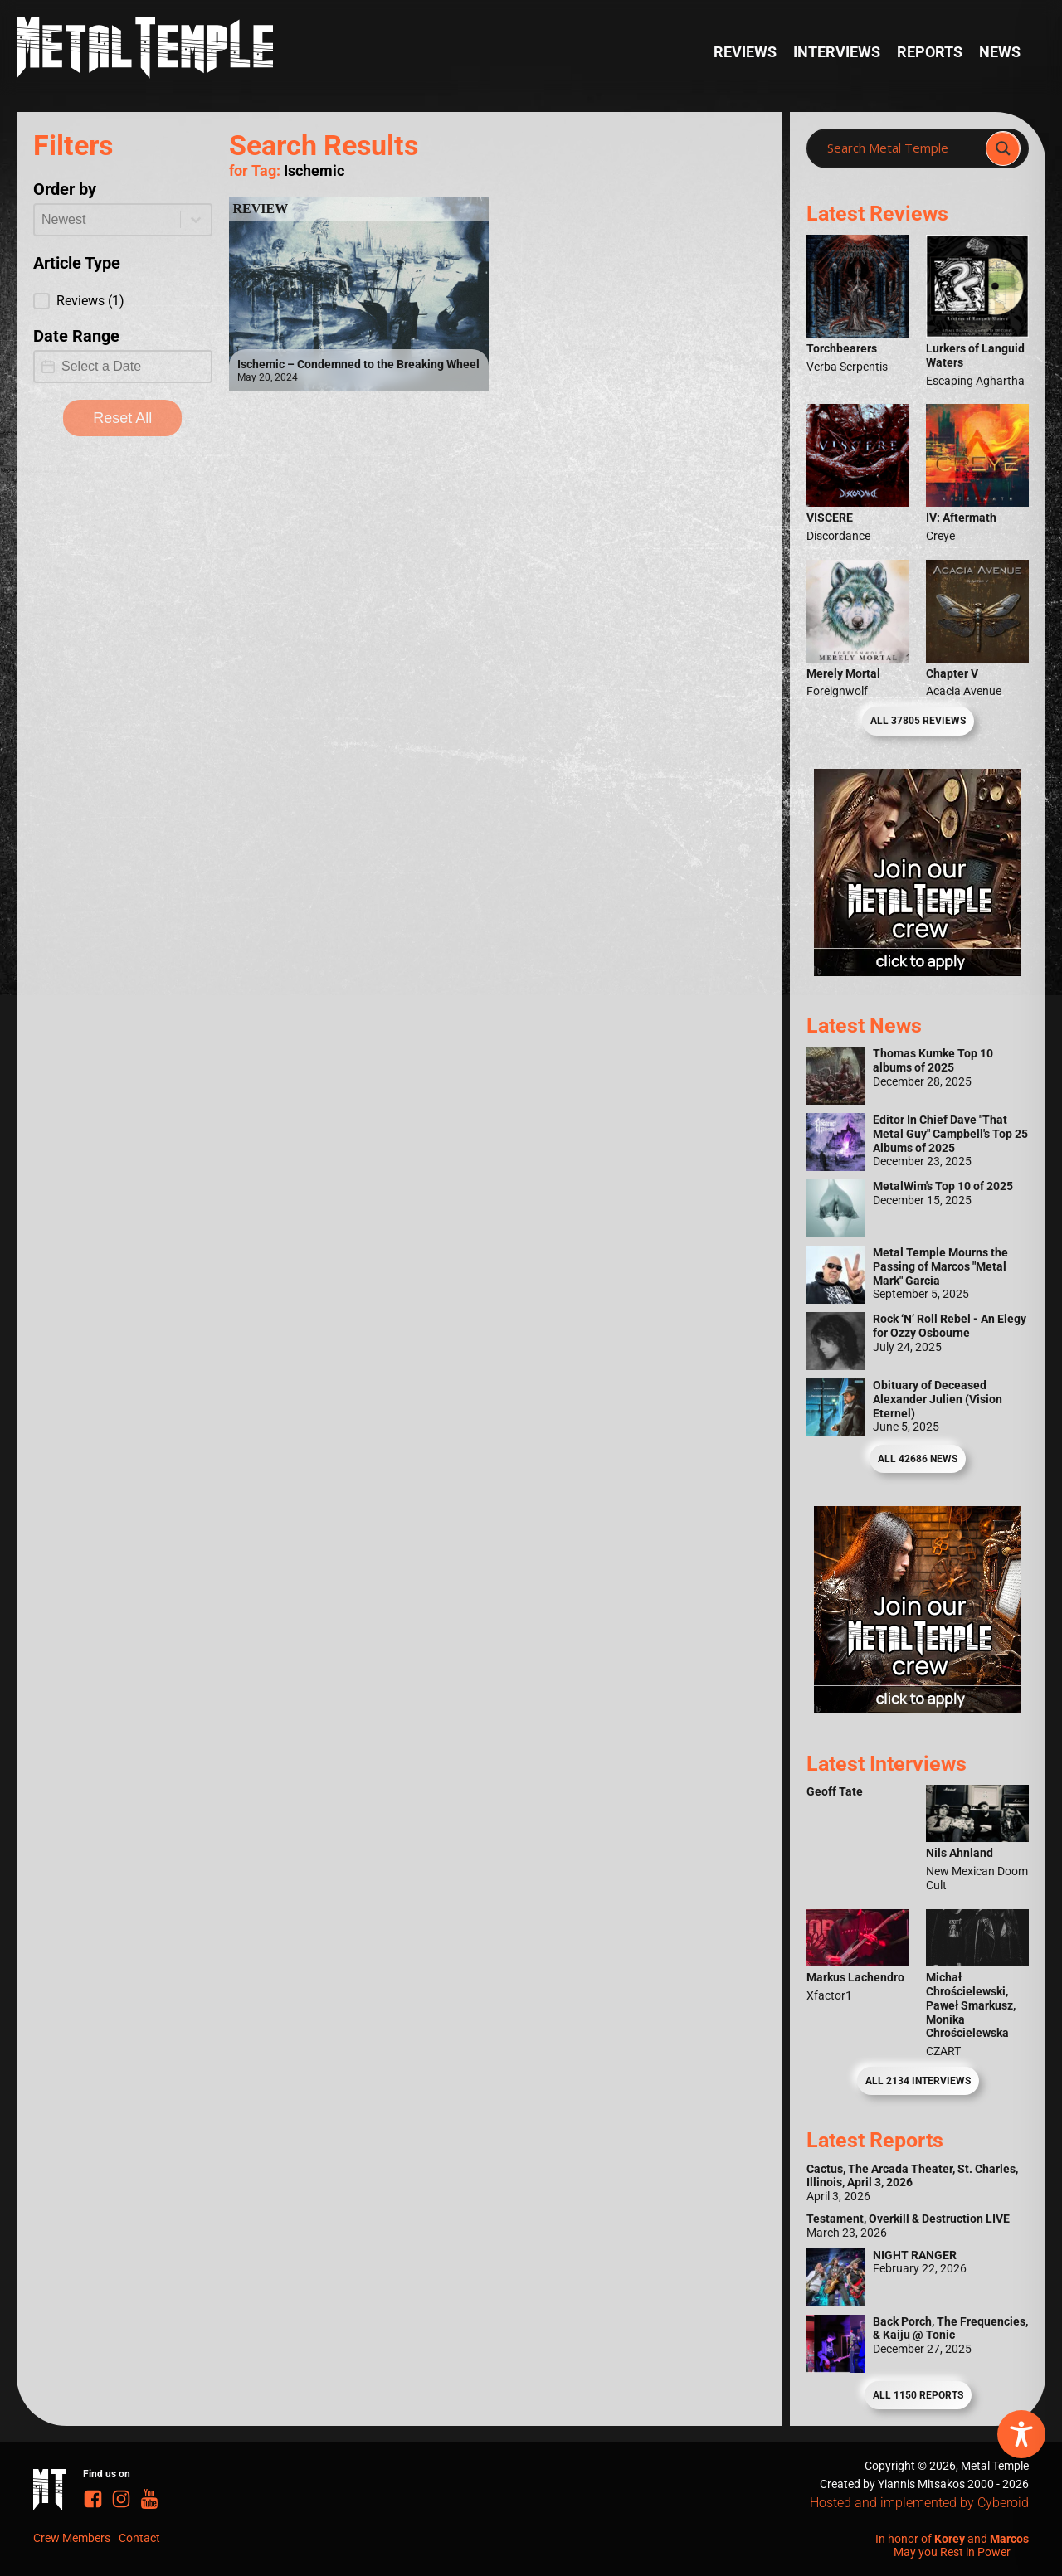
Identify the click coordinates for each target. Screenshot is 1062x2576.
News (1000, 52)
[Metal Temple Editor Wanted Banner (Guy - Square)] (917, 1708)
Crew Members (71, 2537)
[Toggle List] (196, 220)
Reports (929, 52)
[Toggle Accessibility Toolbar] (1021, 2434)
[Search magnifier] (1003, 148)
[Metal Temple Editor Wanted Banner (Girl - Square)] (917, 971)
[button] (122, 301)
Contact (139, 2537)
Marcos (1009, 2538)
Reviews (745, 52)
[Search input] (901, 148)
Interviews (836, 52)
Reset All (122, 418)
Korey (949, 2538)
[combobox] (107, 220)
